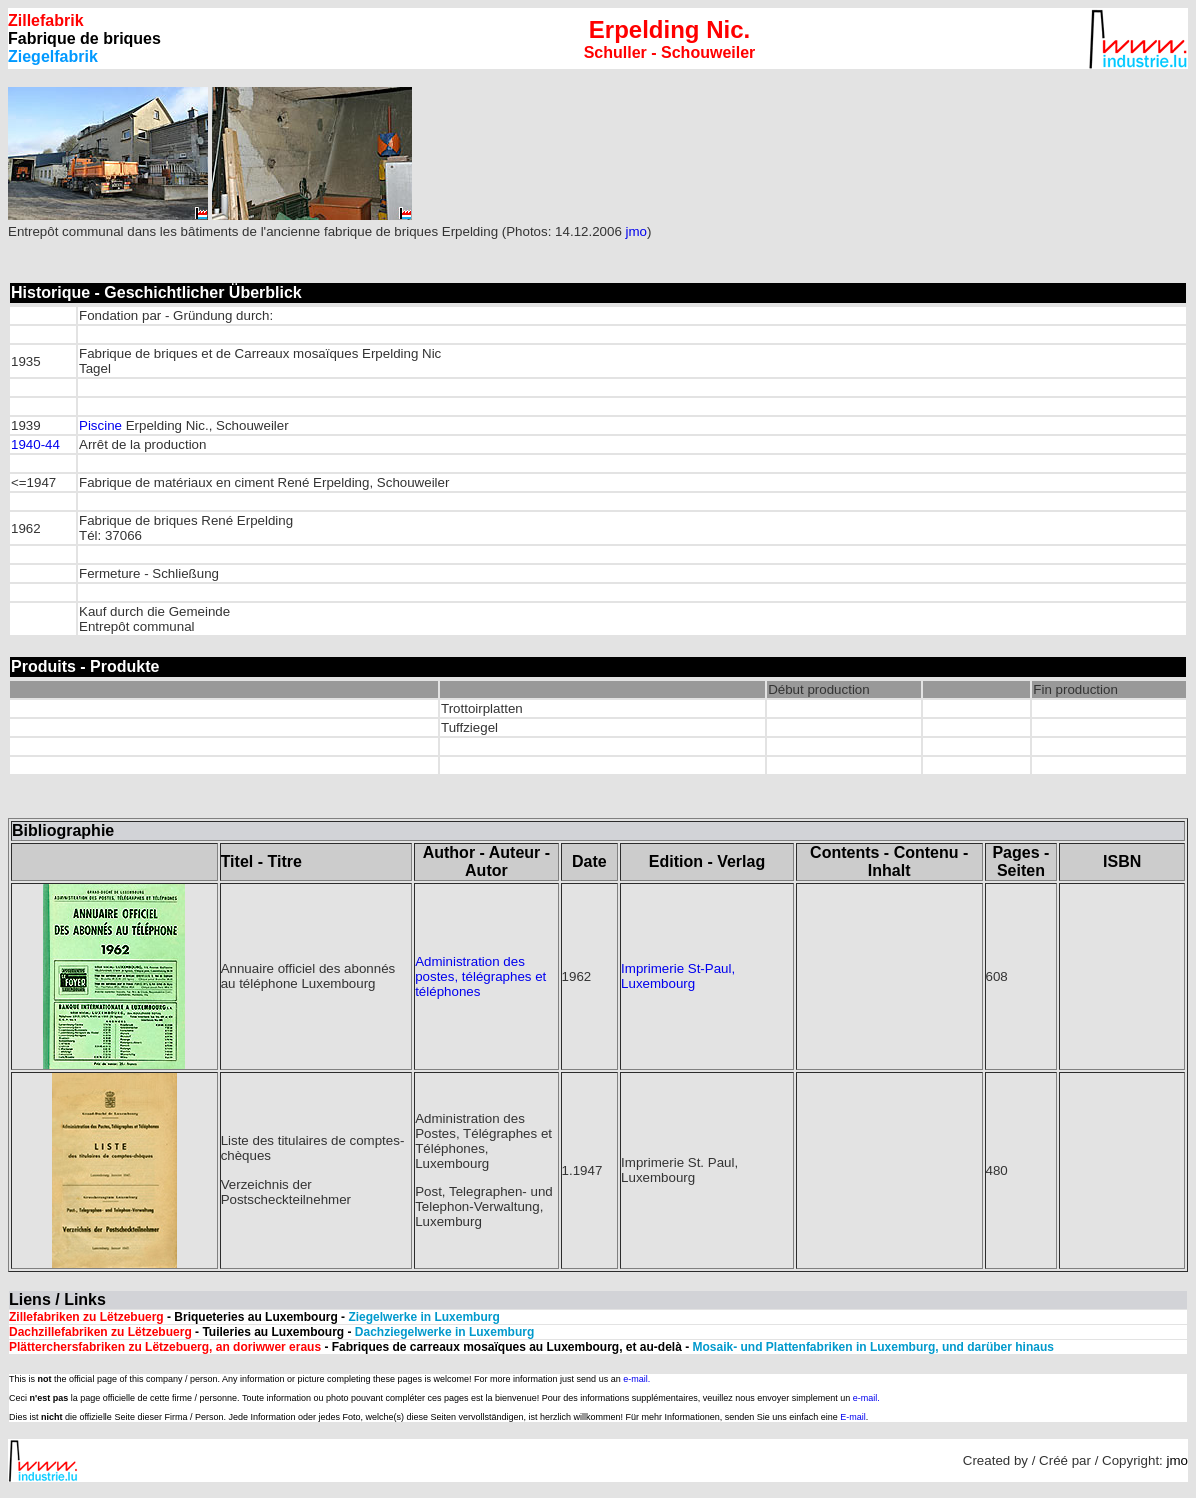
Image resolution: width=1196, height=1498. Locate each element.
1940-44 (35, 444)
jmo (636, 231)
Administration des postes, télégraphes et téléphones (480, 976)
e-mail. (636, 1379)
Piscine (100, 425)
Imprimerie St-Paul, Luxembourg (678, 976)
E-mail (853, 1417)
